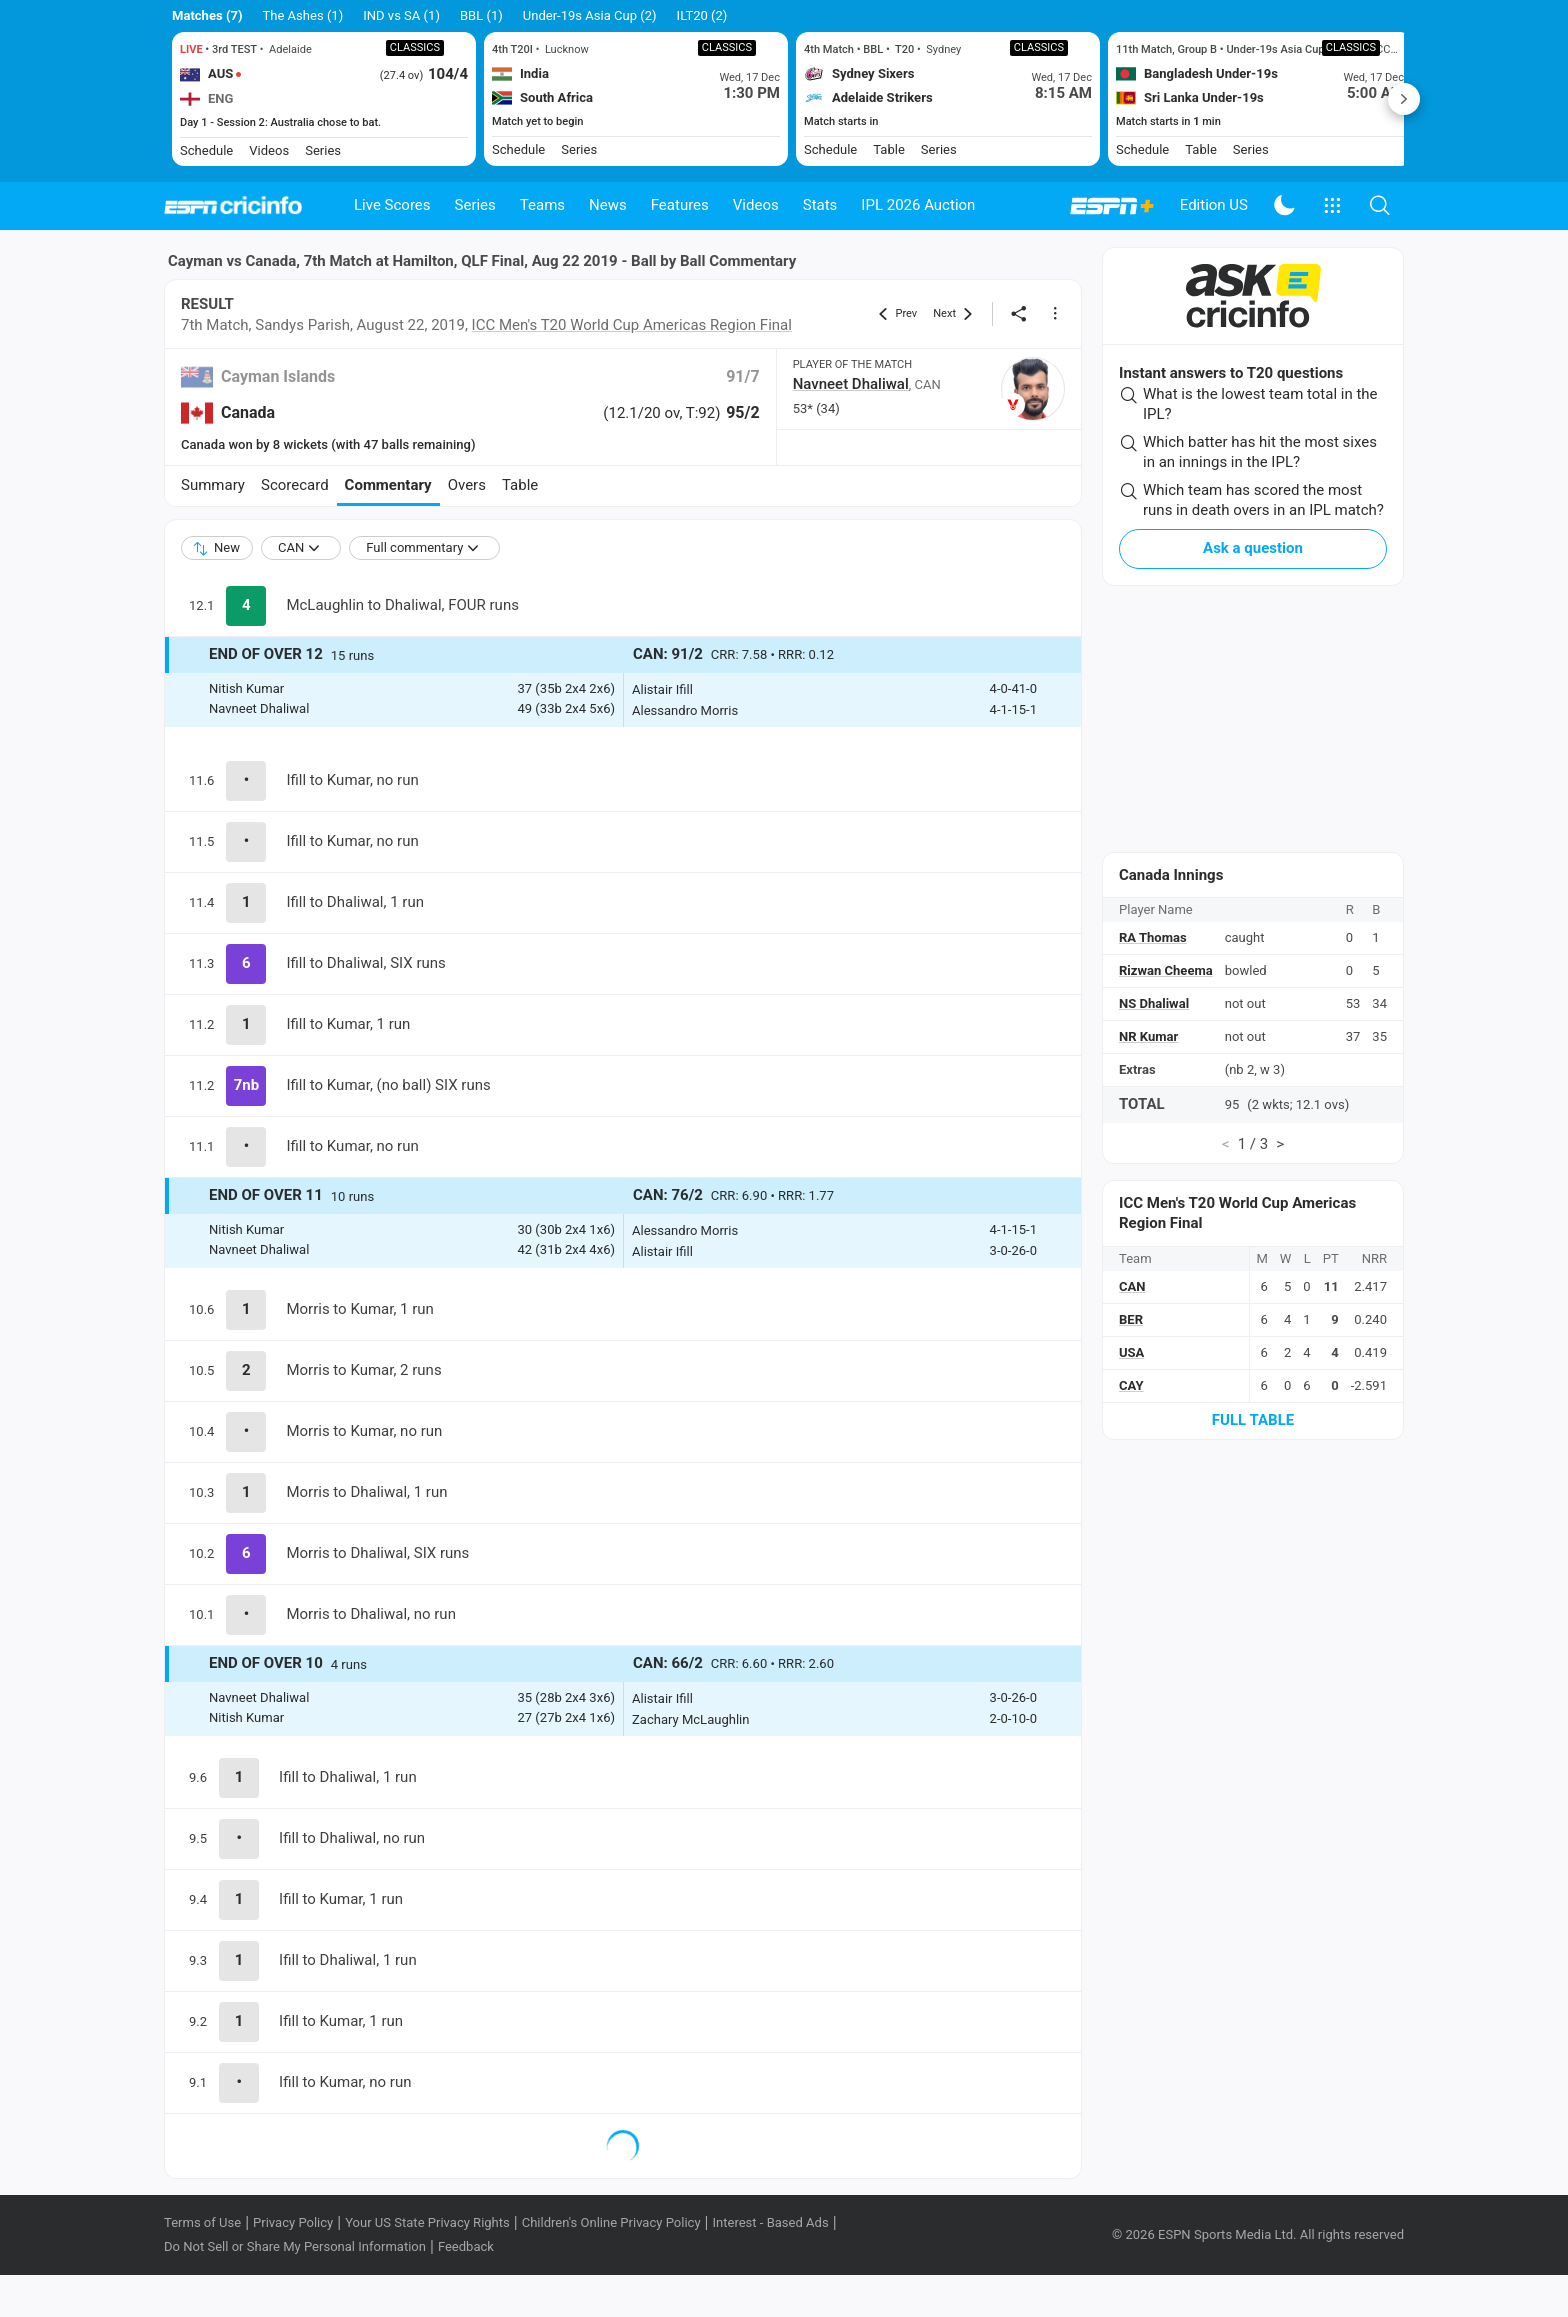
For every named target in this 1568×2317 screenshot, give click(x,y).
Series (475, 205)
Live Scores (392, 205)
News (608, 205)
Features (680, 205)
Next (1404, 99)
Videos (756, 205)
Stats (820, 205)
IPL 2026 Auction (918, 205)
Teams (542, 205)
